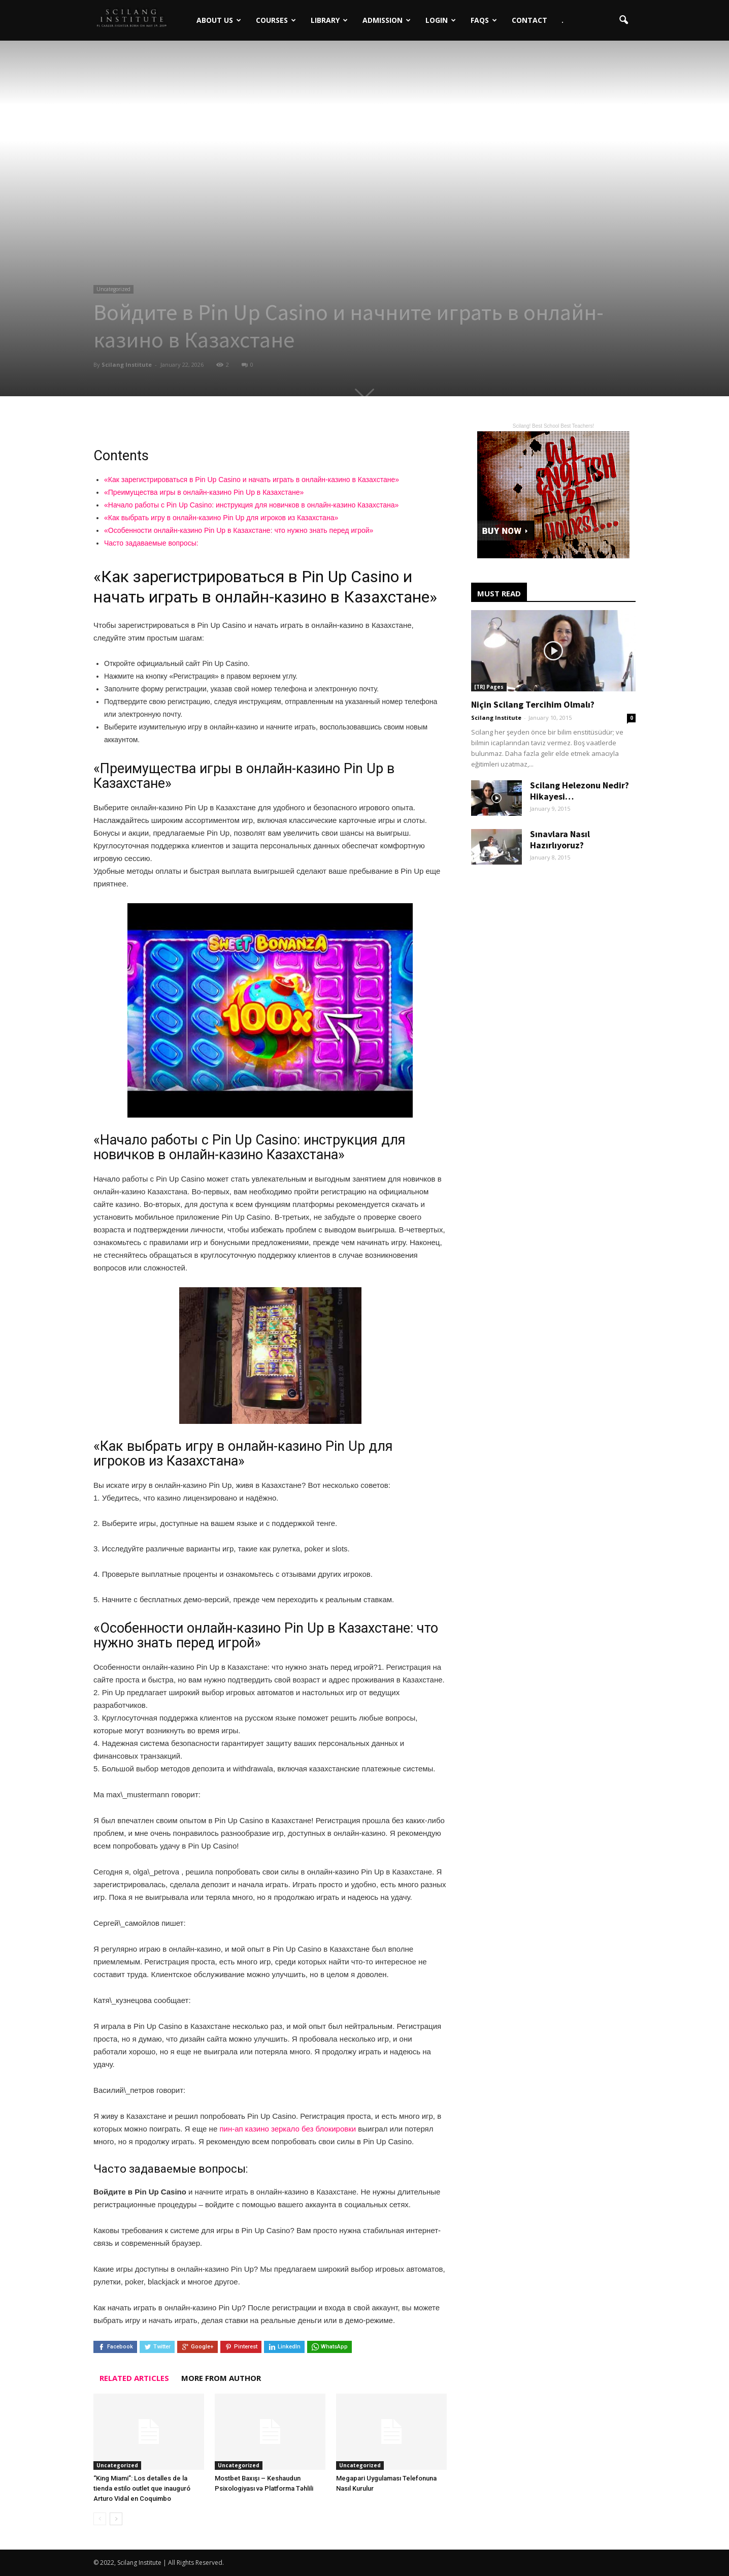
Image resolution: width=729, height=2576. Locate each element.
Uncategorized (113, 289)
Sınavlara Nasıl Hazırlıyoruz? (560, 839)
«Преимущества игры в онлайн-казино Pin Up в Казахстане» (204, 492)
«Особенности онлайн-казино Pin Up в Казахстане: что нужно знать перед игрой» (238, 530)
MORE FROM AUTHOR (221, 2378)
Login (424, 12)
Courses (259, 12)
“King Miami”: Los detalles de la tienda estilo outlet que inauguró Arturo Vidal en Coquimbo (141, 2488)
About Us (202, 12)
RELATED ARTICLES (134, 2378)
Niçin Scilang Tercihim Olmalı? (532, 704)
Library (312, 12)
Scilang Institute (127, 364)
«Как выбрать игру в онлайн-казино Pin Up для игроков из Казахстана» (221, 518)
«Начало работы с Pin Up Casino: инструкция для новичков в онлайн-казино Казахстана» (251, 505)
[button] (623, 12)
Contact (513, 12)
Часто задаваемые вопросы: (151, 543)
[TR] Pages (489, 686)
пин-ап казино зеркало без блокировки (287, 2128)
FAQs (467, 12)
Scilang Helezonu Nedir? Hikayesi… (579, 790)
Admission (370, 12)
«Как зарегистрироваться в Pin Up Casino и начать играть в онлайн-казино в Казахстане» (251, 479)
